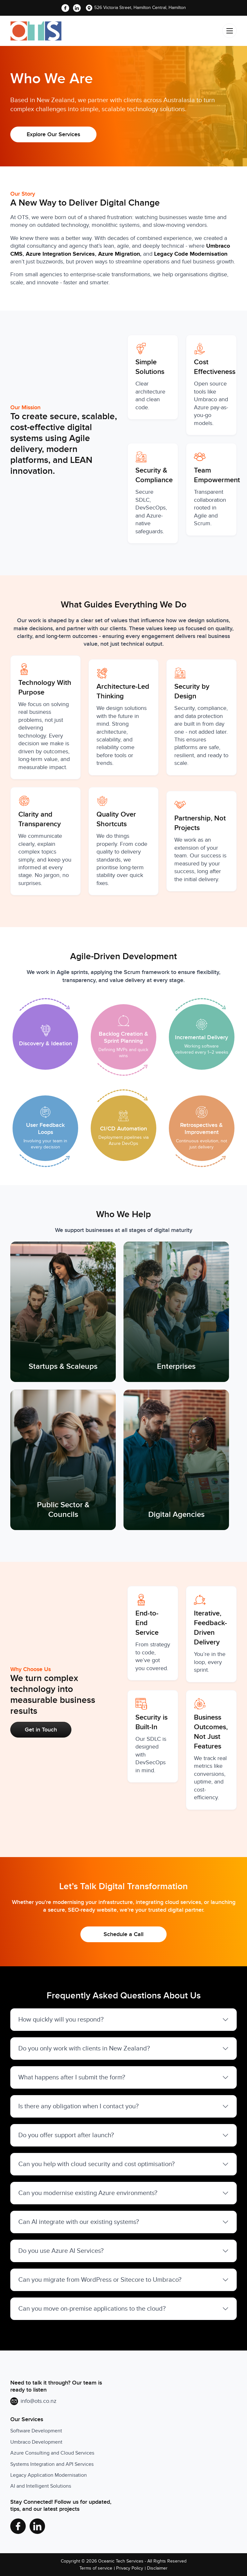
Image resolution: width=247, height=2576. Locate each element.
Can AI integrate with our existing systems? (78, 2222)
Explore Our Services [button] (53, 134)
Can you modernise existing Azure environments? (87, 2193)
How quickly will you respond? (61, 2019)
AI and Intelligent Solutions (40, 2486)
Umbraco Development (36, 2442)
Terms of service (95, 2568)
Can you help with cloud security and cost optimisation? (96, 2164)
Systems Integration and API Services (52, 2464)
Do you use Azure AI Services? (61, 2251)
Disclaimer (157, 2568)
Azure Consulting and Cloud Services (52, 2453)
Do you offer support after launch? (66, 2135)
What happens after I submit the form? (71, 2077)
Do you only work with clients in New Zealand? (84, 2048)
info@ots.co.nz (38, 2401)
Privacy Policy (129, 2568)
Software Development (36, 2431)
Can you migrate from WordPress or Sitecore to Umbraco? (99, 2280)
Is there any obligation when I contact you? (78, 2106)
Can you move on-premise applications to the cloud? (92, 2309)
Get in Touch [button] (41, 1729)
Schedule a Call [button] (123, 1934)
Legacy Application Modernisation (48, 2475)
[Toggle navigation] (229, 30)
